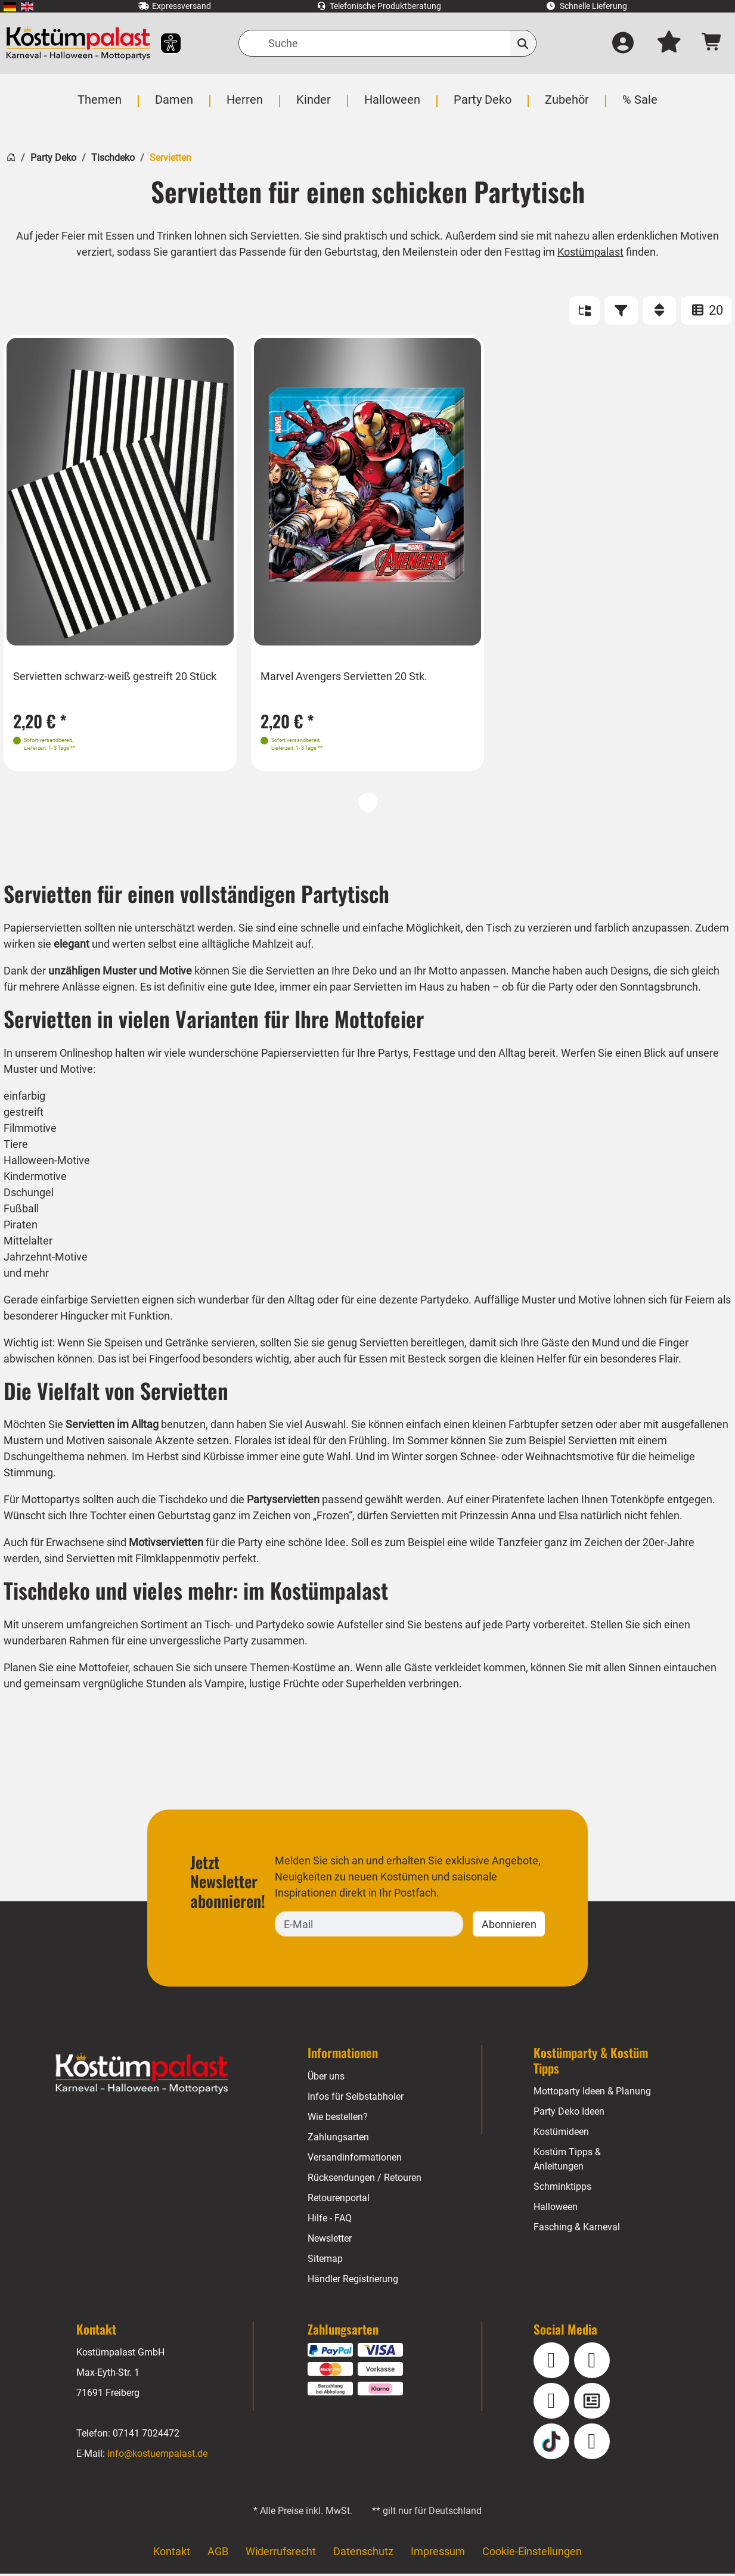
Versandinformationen (355, 2159)
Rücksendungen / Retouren (365, 2179)
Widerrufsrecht (281, 2553)
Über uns (326, 2078)
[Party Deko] (481, 106)
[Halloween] (391, 106)
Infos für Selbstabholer (356, 2098)
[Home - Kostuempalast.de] (142, 2076)
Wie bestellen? (338, 2118)
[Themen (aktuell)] (102, 106)
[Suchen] (523, 43)
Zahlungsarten (338, 2138)
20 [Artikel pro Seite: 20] (706, 310)
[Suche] (386, 43)
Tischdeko (113, 157)
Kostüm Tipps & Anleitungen (567, 2161)
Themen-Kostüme (292, 1669)
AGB (217, 2553)
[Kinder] (313, 106)
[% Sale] (637, 106)
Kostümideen (562, 2134)
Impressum (438, 2553)
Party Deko (53, 157)
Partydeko (280, 1627)
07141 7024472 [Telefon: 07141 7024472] (146, 2435)
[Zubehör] (565, 106)
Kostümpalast (592, 252)
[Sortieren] (659, 310)
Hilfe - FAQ (330, 2220)
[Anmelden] (622, 43)
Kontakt (171, 2553)
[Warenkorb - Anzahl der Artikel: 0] (712, 43)
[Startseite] (11, 156)
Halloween (556, 2209)
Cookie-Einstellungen (532, 2553)
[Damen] (176, 106)
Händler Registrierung (353, 2280)
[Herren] (246, 106)
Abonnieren (509, 1926)
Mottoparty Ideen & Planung (593, 2093)
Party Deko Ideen (570, 2113)
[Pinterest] (592, 2444)
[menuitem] (10, 6)
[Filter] (621, 310)
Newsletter (330, 2240)
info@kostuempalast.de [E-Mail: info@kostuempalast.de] (157, 2456)
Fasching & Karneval (576, 2229)
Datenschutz (363, 2553)
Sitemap (325, 2260)
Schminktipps (562, 2189)
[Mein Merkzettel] (669, 43)
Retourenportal (339, 2199)
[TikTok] (551, 2444)
